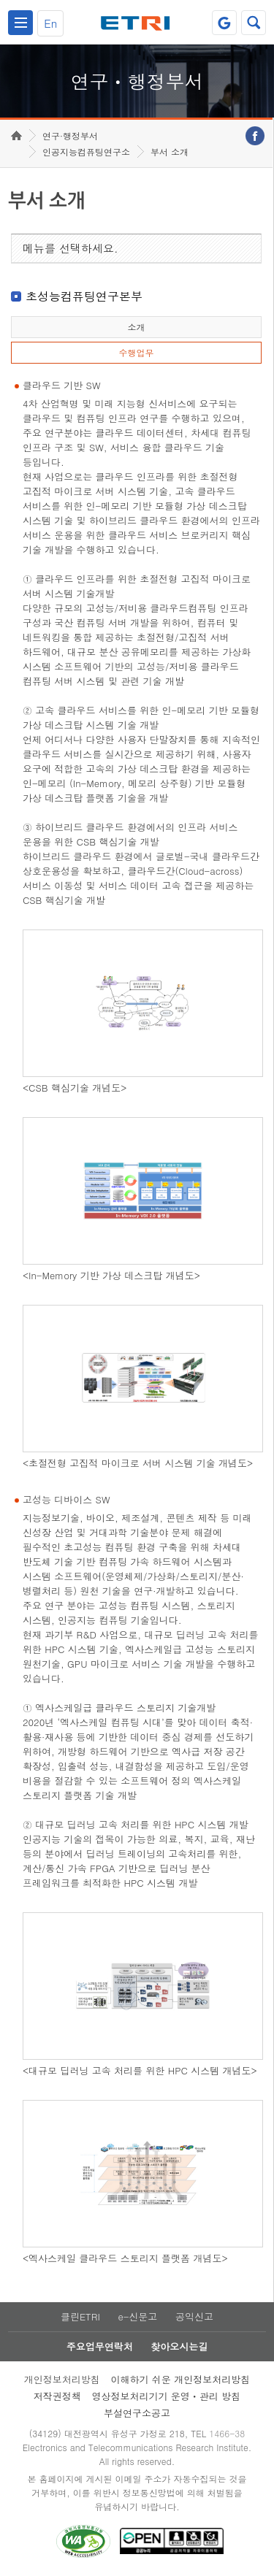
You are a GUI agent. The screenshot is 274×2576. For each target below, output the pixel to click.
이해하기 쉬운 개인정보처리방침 (181, 2379)
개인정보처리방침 (62, 2379)
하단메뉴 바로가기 (0, 0)
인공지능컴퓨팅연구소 (86, 151)
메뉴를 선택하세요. (70, 248)
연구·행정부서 (70, 135)
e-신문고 (137, 2316)
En (50, 23)
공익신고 (194, 2316)
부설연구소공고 (137, 2413)
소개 (136, 327)
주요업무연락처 (99, 2346)
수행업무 (135, 352)
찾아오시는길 (179, 2346)
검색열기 (253, 22)
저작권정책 (57, 2396)
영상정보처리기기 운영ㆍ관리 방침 (166, 2396)
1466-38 (227, 2433)
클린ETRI (80, 2316)
